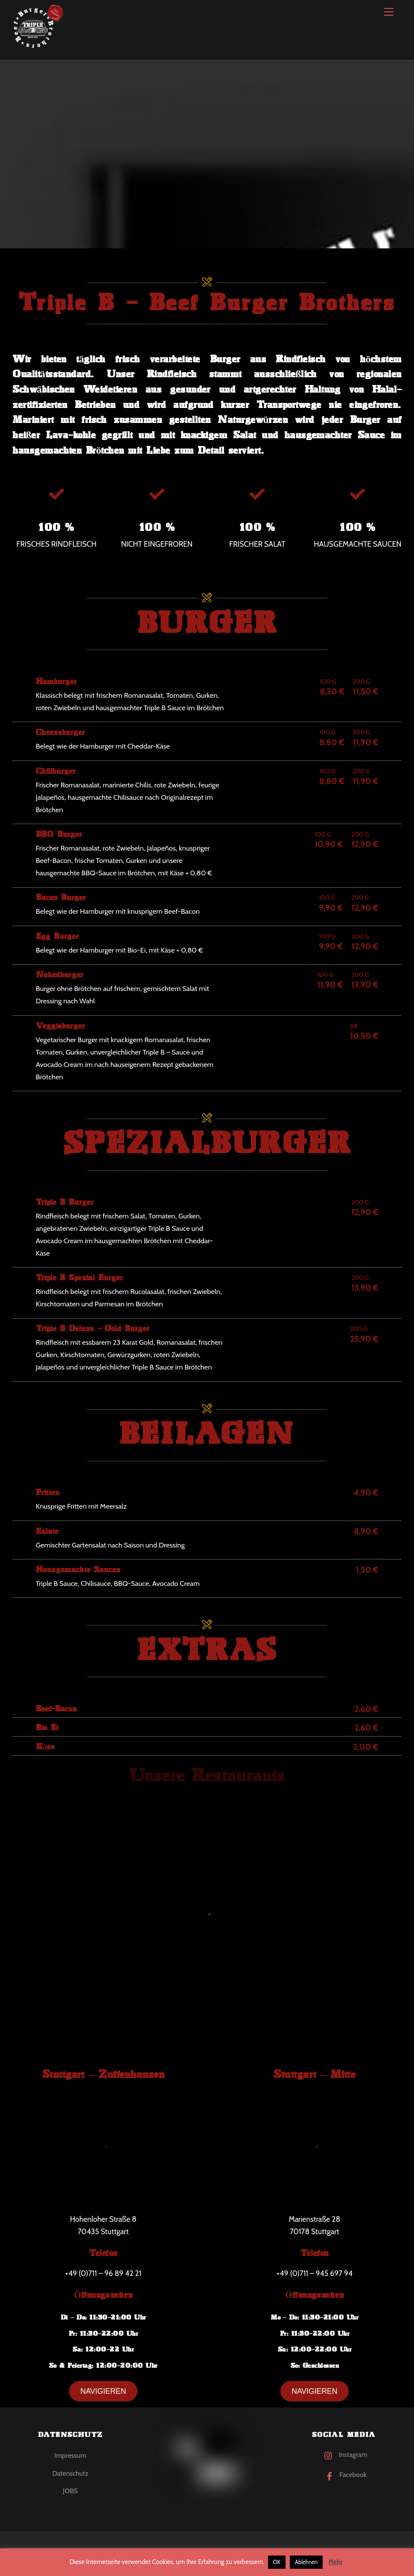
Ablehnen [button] (306, 2562)
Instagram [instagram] (343, 2455)
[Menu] (388, 11)
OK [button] (276, 2562)
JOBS (70, 2491)
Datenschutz (70, 2473)
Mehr (335, 2562)
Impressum (70, 2455)
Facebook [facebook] (344, 2475)
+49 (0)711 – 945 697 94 (315, 2273)
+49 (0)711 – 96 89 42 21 (103, 2273)
